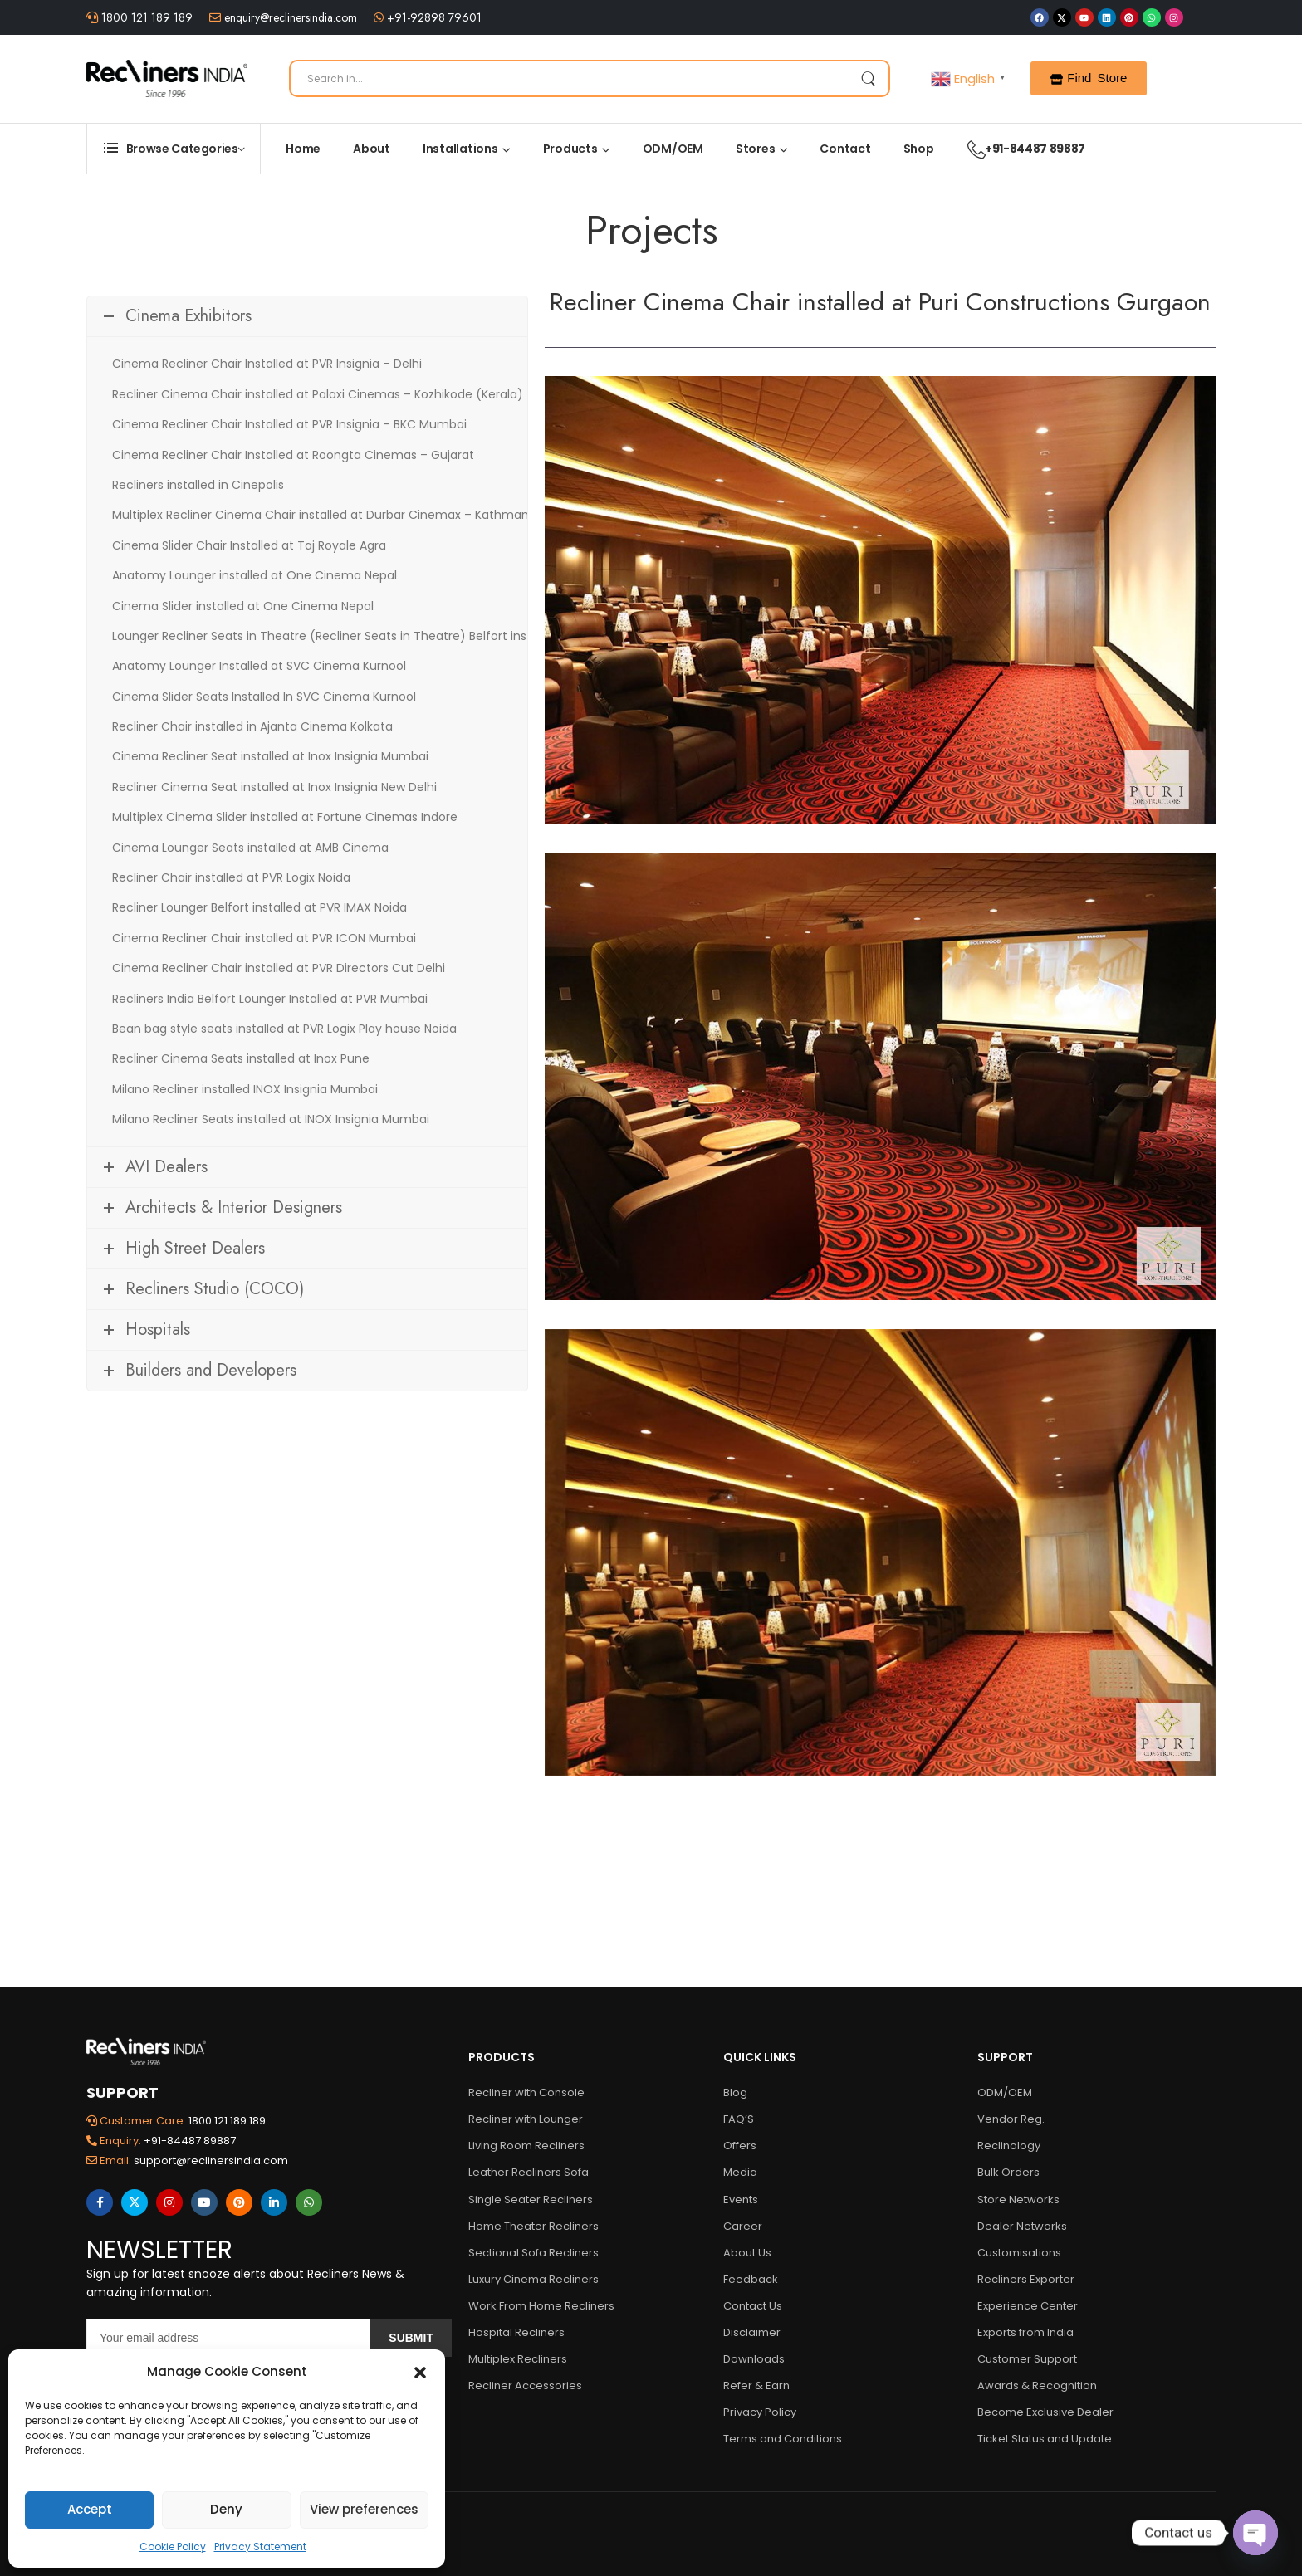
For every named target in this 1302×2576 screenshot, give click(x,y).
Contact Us (752, 2306)
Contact (845, 148)
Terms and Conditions (782, 2438)
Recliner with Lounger (525, 2119)
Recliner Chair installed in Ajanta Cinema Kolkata (252, 726)
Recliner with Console (526, 2092)
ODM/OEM (673, 148)
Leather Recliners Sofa (528, 2172)
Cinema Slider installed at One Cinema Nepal (243, 606)
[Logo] (166, 78)
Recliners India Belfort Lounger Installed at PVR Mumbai (270, 998)
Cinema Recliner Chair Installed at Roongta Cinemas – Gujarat (293, 455)
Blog (735, 2092)
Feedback (750, 2279)
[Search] (589, 78)
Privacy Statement (260, 2546)
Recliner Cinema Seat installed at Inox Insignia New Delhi (274, 787)
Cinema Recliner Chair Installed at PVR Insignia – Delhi (267, 363)
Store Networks (1018, 2199)
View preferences (364, 2509)
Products (570, 148)
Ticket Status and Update (1044, 2438)
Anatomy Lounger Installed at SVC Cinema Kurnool (259, 665)
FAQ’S (738, 2119)
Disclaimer (752, 2332)
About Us (747, 2253)
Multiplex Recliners (517, 2359)
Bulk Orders (1008, 2172)
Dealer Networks (1022, 2226)
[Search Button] (867, 78)
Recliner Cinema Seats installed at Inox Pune (241, 1058)
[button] (420, 2371)
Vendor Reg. (1011, 2119)
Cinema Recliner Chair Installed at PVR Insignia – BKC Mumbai (289, 424)
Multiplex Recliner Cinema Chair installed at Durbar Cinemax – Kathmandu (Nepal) (351, 514)
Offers (739, 2145)
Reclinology (1008, 2145)
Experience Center (1027, 2306)
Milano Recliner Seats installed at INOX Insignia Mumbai (270, 1119)
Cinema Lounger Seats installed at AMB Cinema (250, 847)
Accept (89, 2509)
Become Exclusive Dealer (1045, 2412)
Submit (411, 2337)
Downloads (754, 2359)
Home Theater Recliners (533, 2226)
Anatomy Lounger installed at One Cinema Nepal (254, 575)
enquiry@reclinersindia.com (289, 17)
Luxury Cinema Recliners (533, 2279)
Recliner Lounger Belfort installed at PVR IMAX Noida (259, 907)
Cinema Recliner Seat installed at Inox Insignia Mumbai (270, 756)
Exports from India (1025, 2332)
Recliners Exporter (1025, 2279)
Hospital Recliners (516, 2332)
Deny (226, 2509)
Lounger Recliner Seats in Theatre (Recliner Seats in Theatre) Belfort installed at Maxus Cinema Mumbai (413, 636)
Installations (460, 148)
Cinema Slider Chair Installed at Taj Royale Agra (249, 545)
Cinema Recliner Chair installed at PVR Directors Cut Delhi (278, 968)
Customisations (1019, 2253)
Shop (918, 148)
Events (740, 2199)
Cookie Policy (173, 2546)
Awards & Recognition (1037, 2385)
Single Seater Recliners (530, 2199)
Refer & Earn (756, 2385)
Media (740, 2172)
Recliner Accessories (525, 2385)
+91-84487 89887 (1018, 148)
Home (303, 148)
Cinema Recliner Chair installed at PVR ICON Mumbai (264, 938)
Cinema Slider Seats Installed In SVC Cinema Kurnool (264, 696)
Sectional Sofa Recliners (533, 2253)
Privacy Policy (759, 2412)
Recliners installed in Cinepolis (198, 485)
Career (742, 2226)
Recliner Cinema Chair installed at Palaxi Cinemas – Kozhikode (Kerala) (317, 394)
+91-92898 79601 (433, 17)
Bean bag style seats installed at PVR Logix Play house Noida (284, 1028)
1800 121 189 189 (145, 17)
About (371, 148)
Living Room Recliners (526, 2145)
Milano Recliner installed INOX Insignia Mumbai (245, 1089)
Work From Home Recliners (541, 2306)
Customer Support (1027, 2359)
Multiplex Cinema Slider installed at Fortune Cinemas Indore (285, 817)
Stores (756, 148)
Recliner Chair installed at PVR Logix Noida (231, 877)
